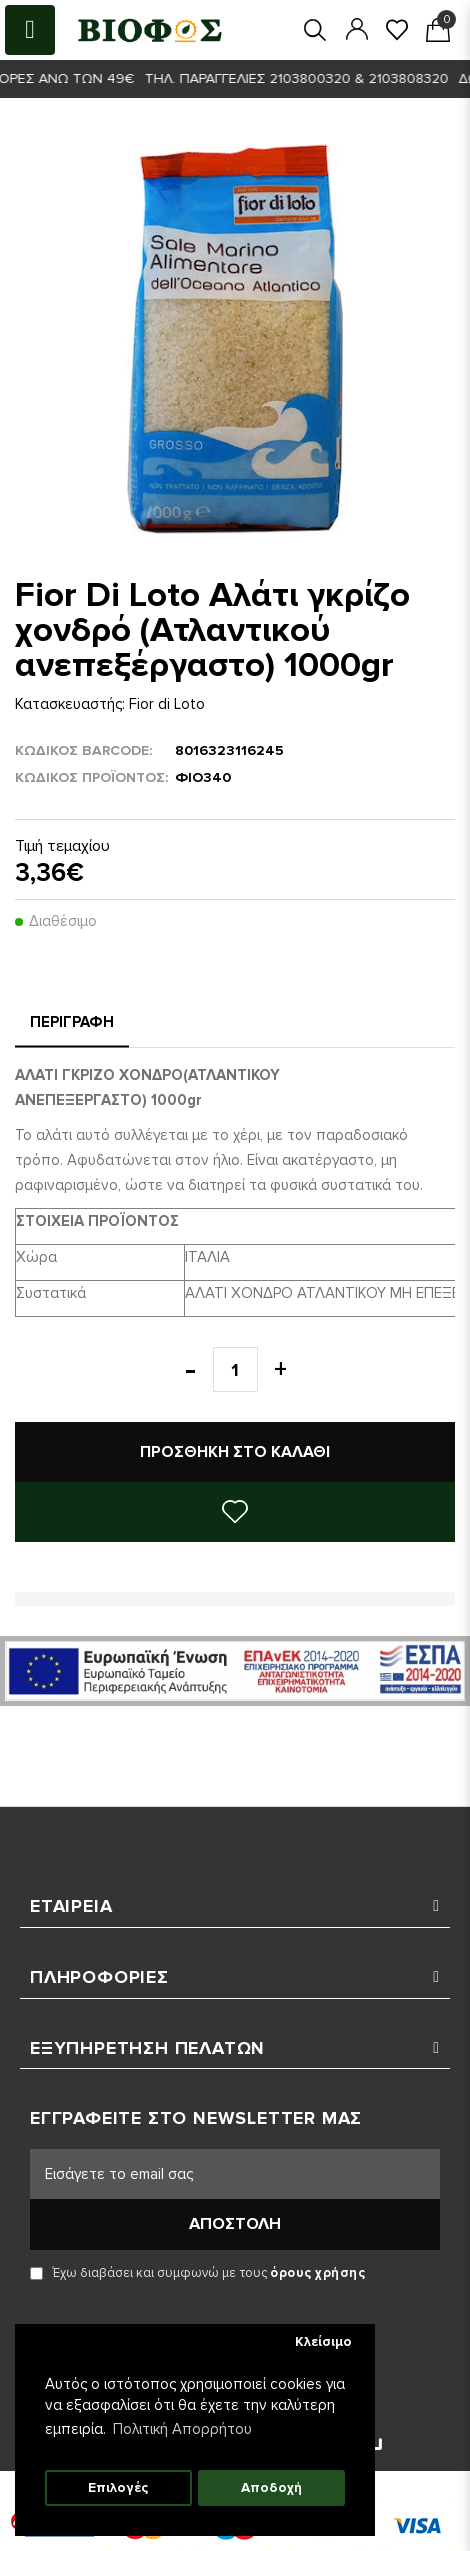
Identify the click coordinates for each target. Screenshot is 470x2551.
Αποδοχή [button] (271, 2488)
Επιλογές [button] (118, 2488)
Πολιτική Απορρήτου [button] (182, 2429)
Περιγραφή (72, 1022)
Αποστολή (235, 2224)
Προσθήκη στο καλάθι (235, 1452)
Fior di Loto (167, 704)
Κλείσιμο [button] (323, 2342)
